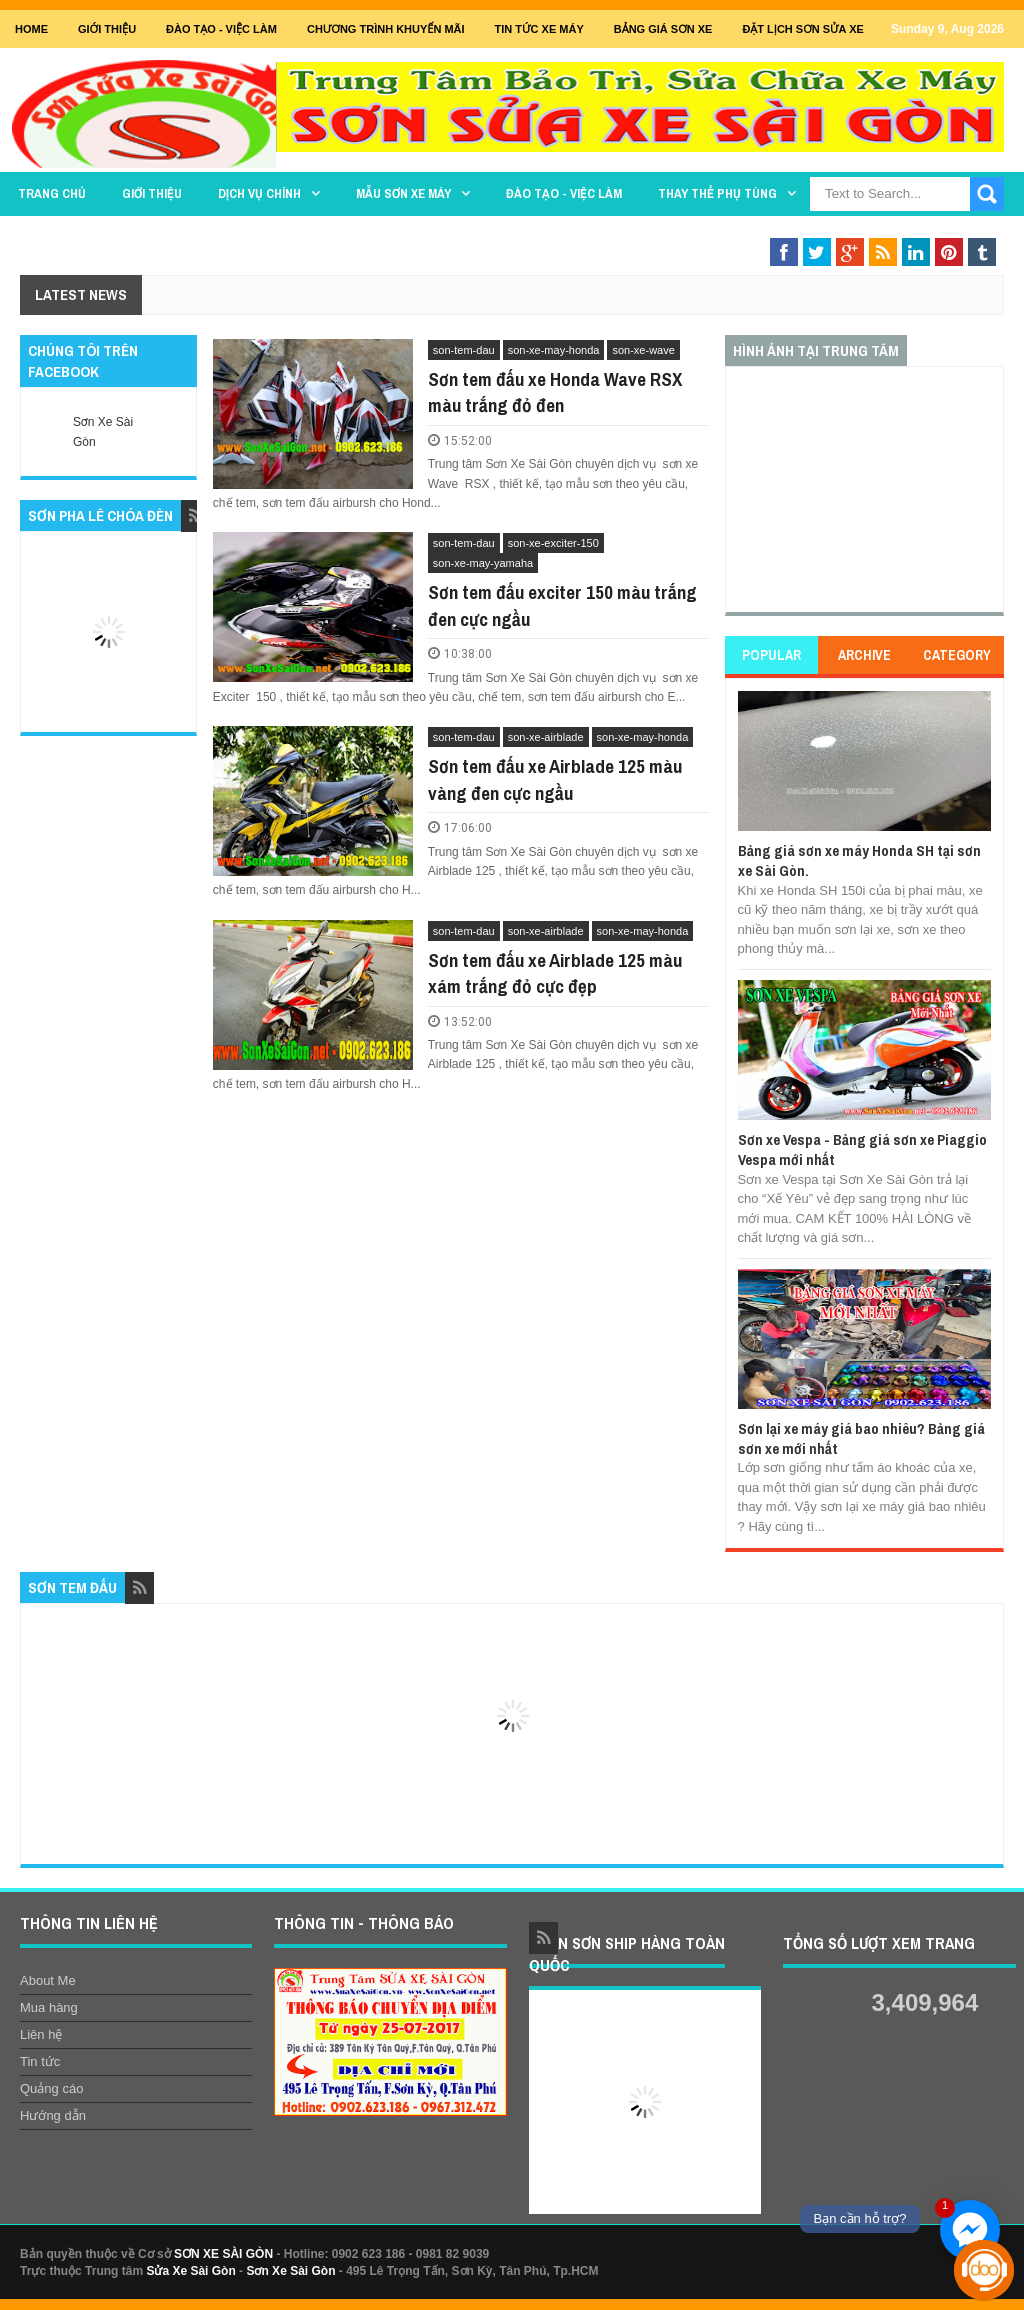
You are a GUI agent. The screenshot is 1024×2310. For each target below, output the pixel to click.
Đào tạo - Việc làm (564, 193)
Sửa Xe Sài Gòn (190, 2271)
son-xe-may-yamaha (483, 563)
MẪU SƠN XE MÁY (403, 193)
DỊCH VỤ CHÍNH (259, 193)
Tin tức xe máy (539, 29)
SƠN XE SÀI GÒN (223, 2254)
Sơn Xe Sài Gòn (290, 2271)
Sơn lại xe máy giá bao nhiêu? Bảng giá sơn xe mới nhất (861, 1438)
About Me (48, 1980)
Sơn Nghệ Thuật (883, 232)
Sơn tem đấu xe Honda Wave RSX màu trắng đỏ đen (555, 392)
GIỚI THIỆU (107, 29)
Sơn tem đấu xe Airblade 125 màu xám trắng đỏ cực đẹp (555, 973)
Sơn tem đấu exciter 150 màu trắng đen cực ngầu (562, 605)
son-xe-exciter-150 (553, 543)
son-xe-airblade (546, 737)
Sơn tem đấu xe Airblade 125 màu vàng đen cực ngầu (555, 779)
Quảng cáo (51, 2088)
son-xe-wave (643, 350)
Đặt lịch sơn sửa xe (802, 29)
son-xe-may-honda (554, 350)
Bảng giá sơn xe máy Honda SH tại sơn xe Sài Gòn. (859, 860)
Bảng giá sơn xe (663, 29)
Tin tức (40, 2061)
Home (31, 29)
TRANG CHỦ (52, 193)
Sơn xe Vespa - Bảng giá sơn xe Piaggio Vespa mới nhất (862, 1149)
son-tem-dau (464, 350)
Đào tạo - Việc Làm (221, 29)
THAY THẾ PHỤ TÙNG (717, 193)
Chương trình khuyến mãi (386, 29)
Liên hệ (41, 2034)
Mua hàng (49, 2007)
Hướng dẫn (53, 2115)
